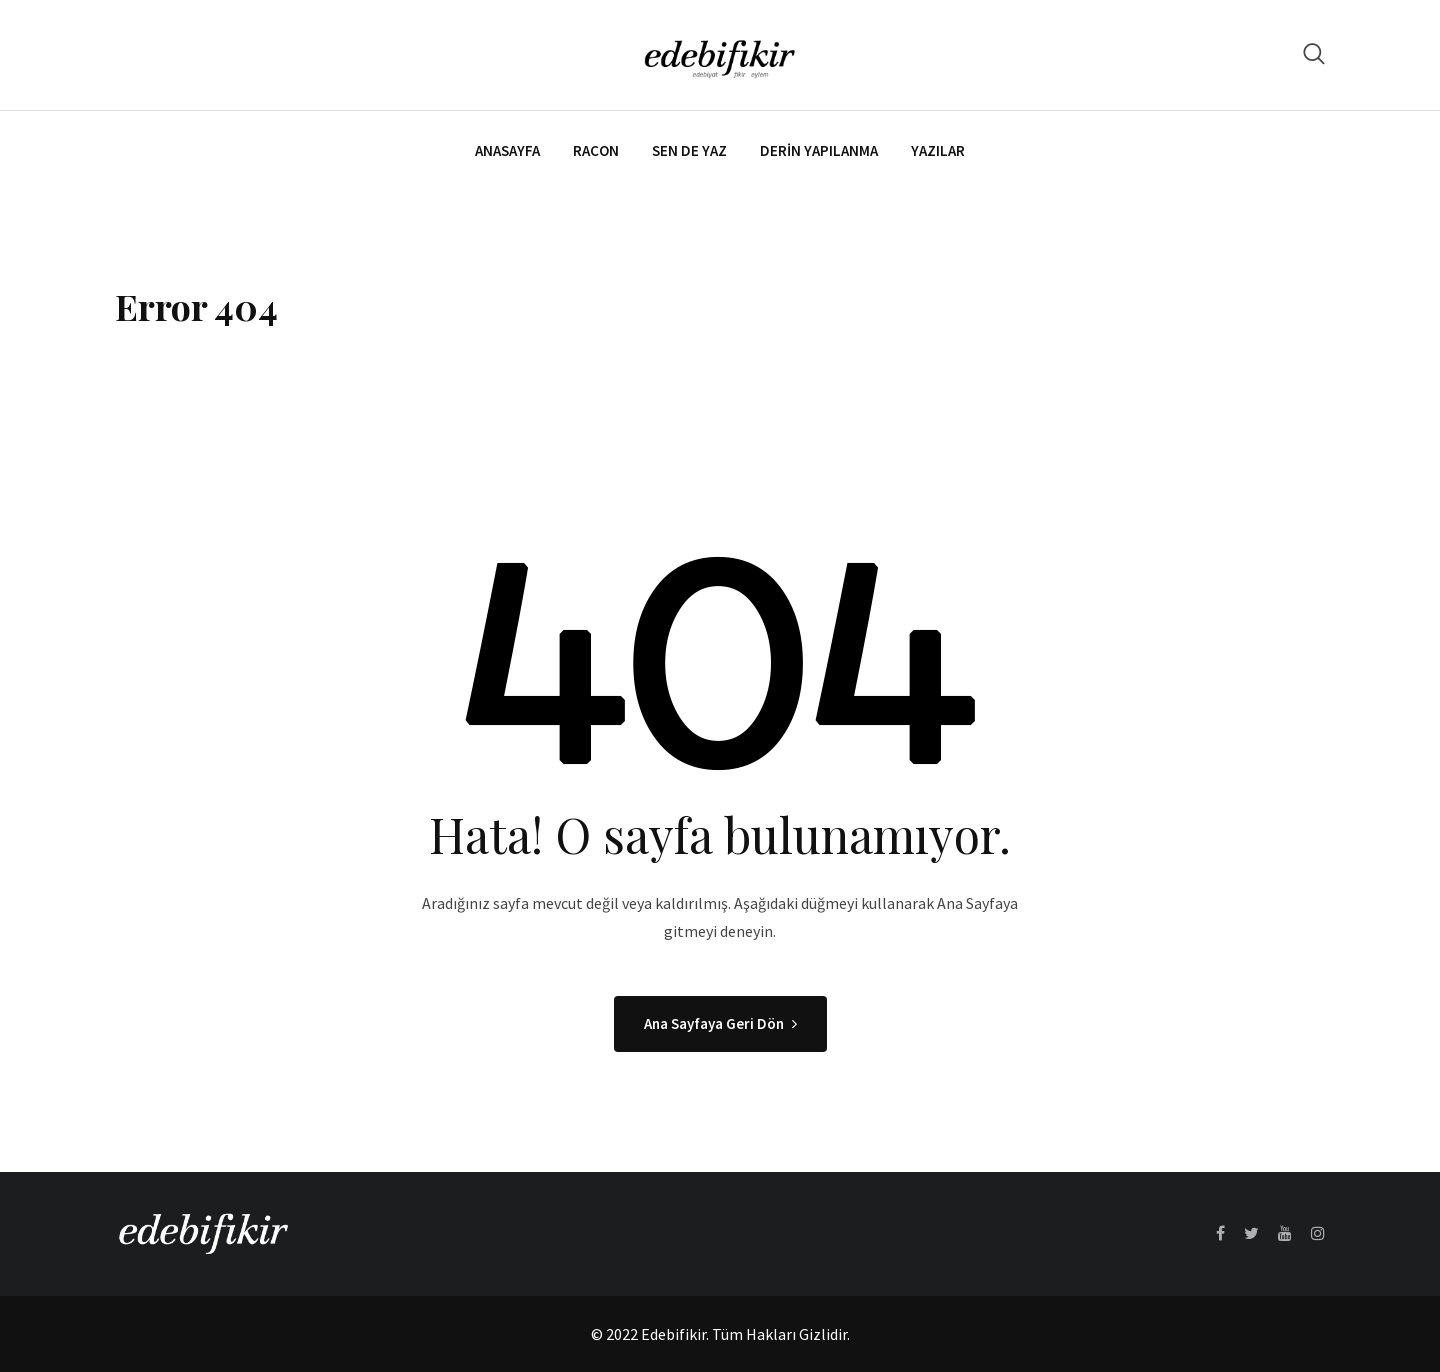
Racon (596, 150)
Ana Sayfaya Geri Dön (720, 1023)
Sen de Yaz (689, 150)
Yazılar (938, 150)
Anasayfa (507, 150)
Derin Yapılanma (819, 150)
